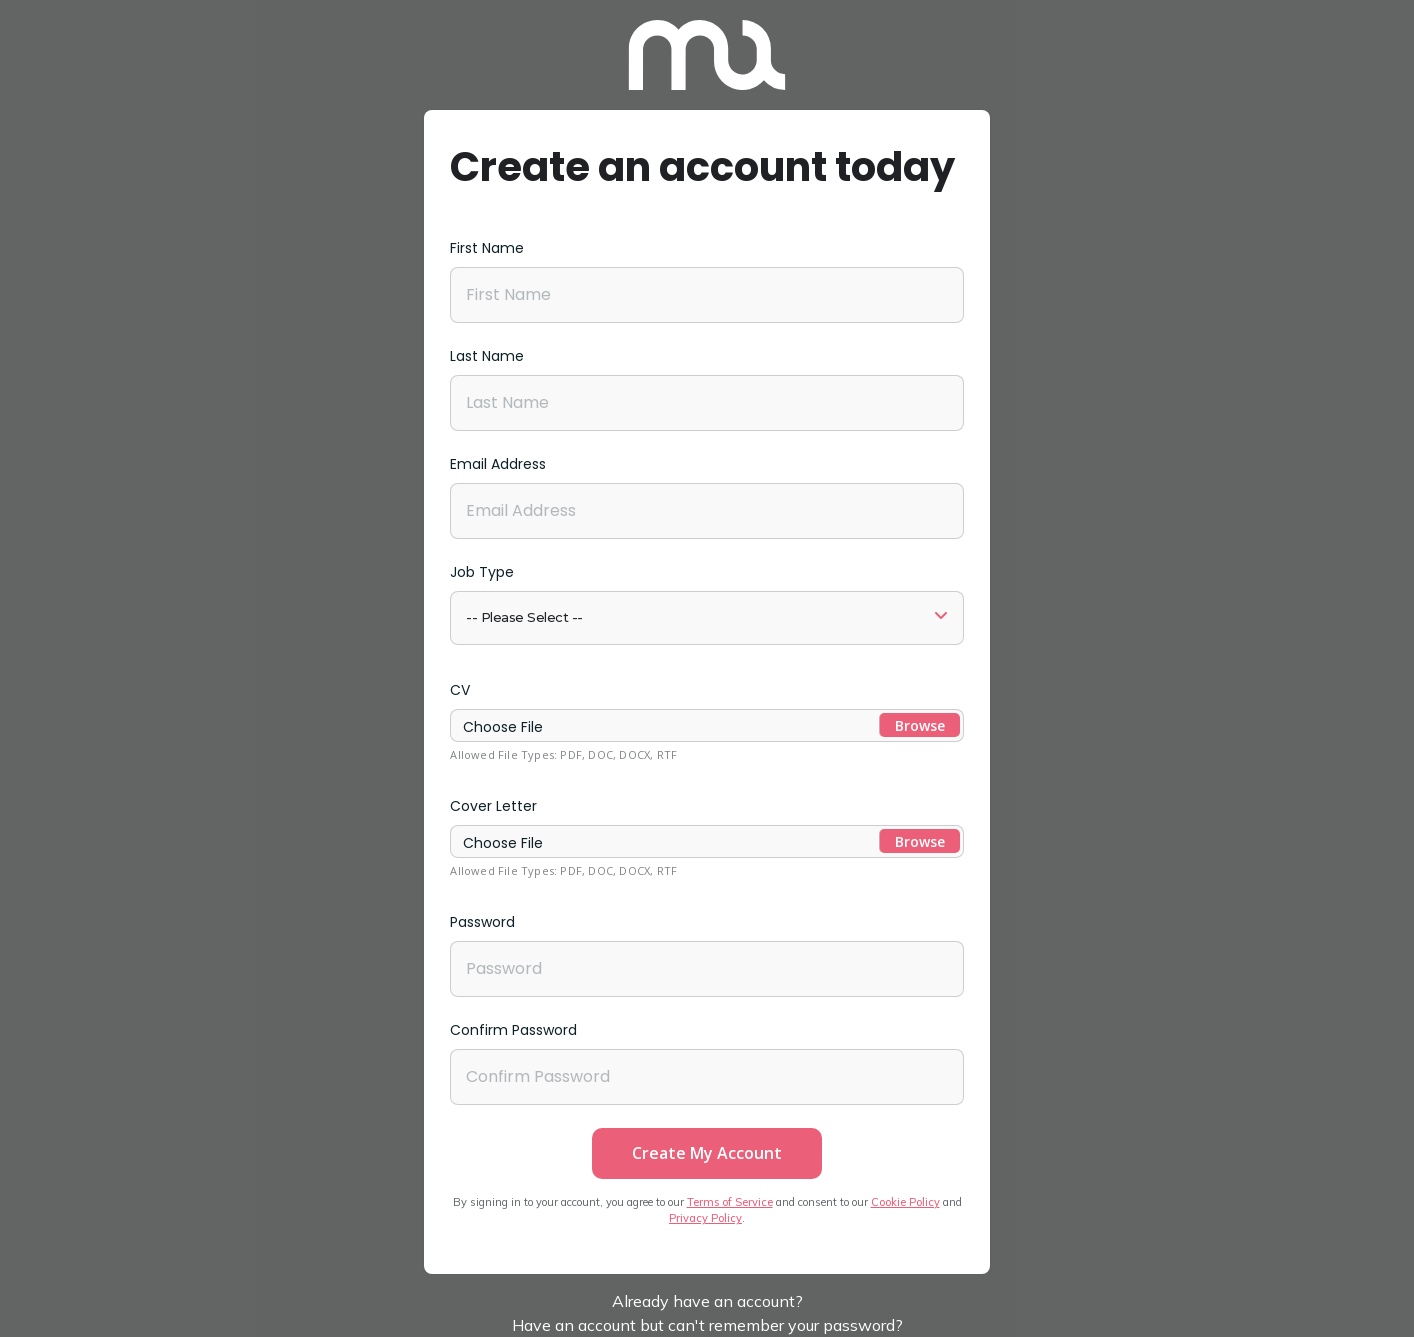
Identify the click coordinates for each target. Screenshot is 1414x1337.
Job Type (482, 572)
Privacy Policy (705, 1218)
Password (482, 922)
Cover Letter (493, 806)
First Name (487, 248)
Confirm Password (513, 1030)
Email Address (498, 464)
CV (460, 690)
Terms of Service (730, 1202)
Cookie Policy (905, 1202)
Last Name (487, 356)
